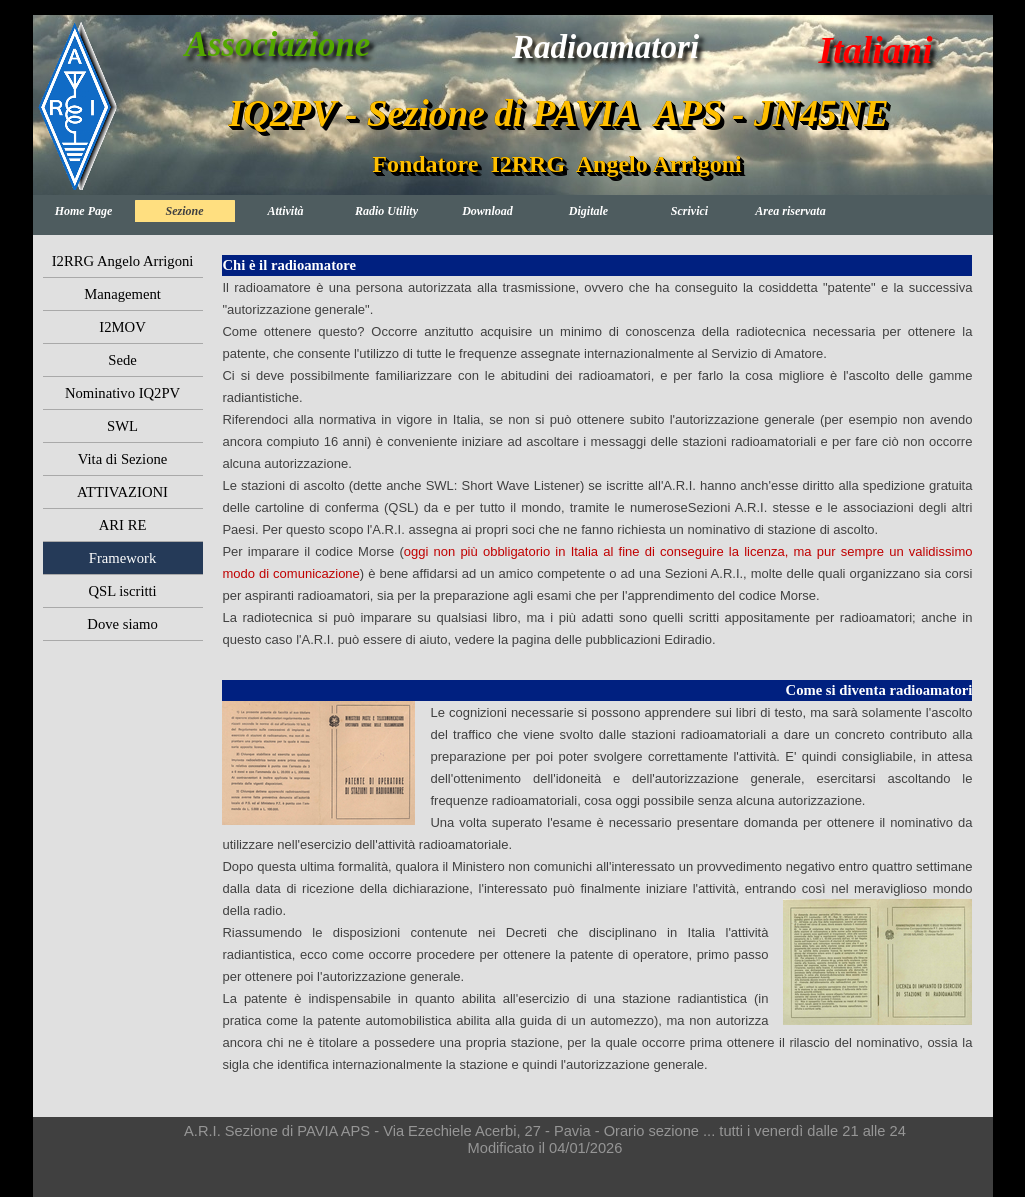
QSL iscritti (122, 591)
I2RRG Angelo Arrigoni (123, 261)
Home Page (84, 211)
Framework (123, 558)
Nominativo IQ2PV (122, 393)
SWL (122, 426)
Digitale (588, 211)
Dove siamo (122, 624)
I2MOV (122, 327)
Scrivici (689, 211)
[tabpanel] (597, 463)
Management (122, 294)
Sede (122, 360)
